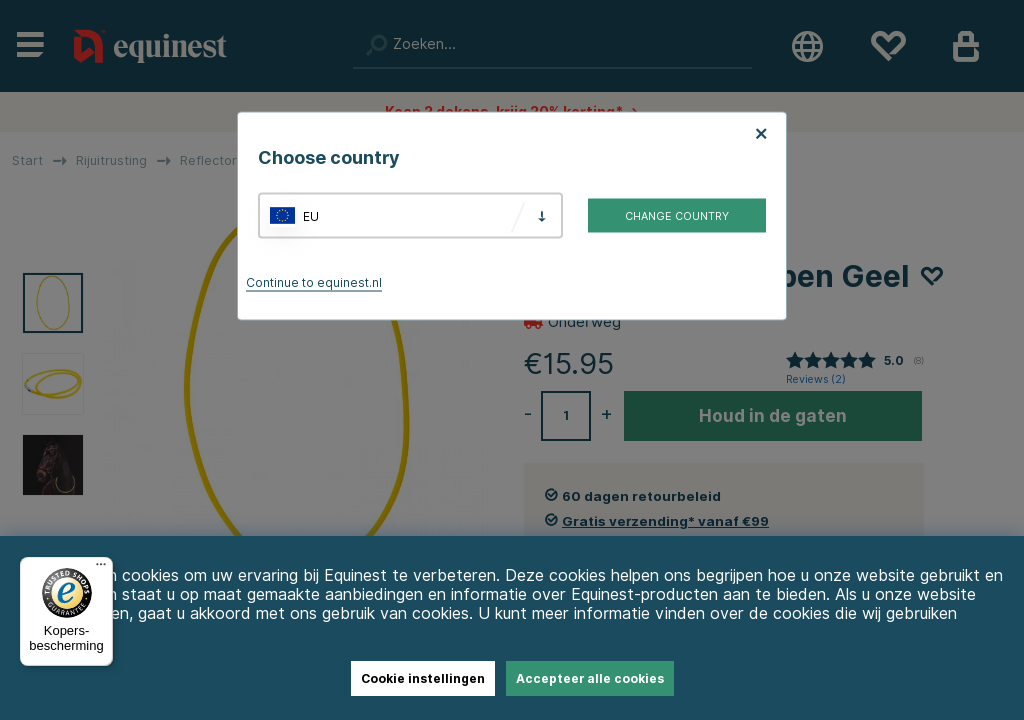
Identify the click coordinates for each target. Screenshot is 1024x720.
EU (311, 215)
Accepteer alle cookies (590, 678)
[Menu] (101, 569)
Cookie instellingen (423, 678)
